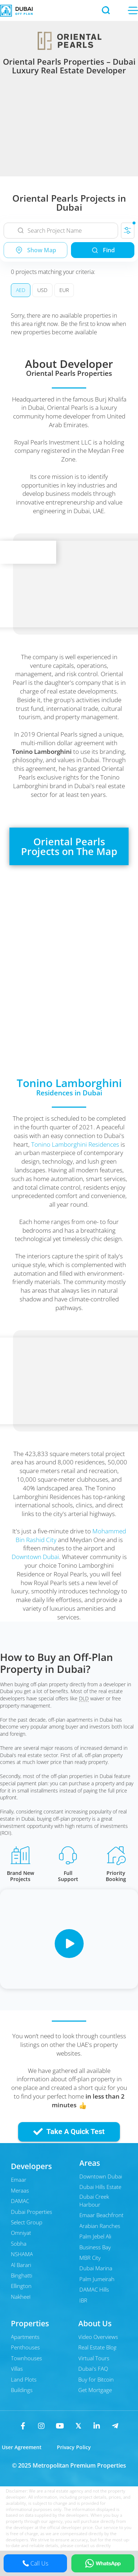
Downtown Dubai (35, 1557)
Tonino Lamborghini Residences (75, 1144)
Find (103, 250)
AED (20, 290)
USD (42, 290)
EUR (64, 290)
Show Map (35, 250)
